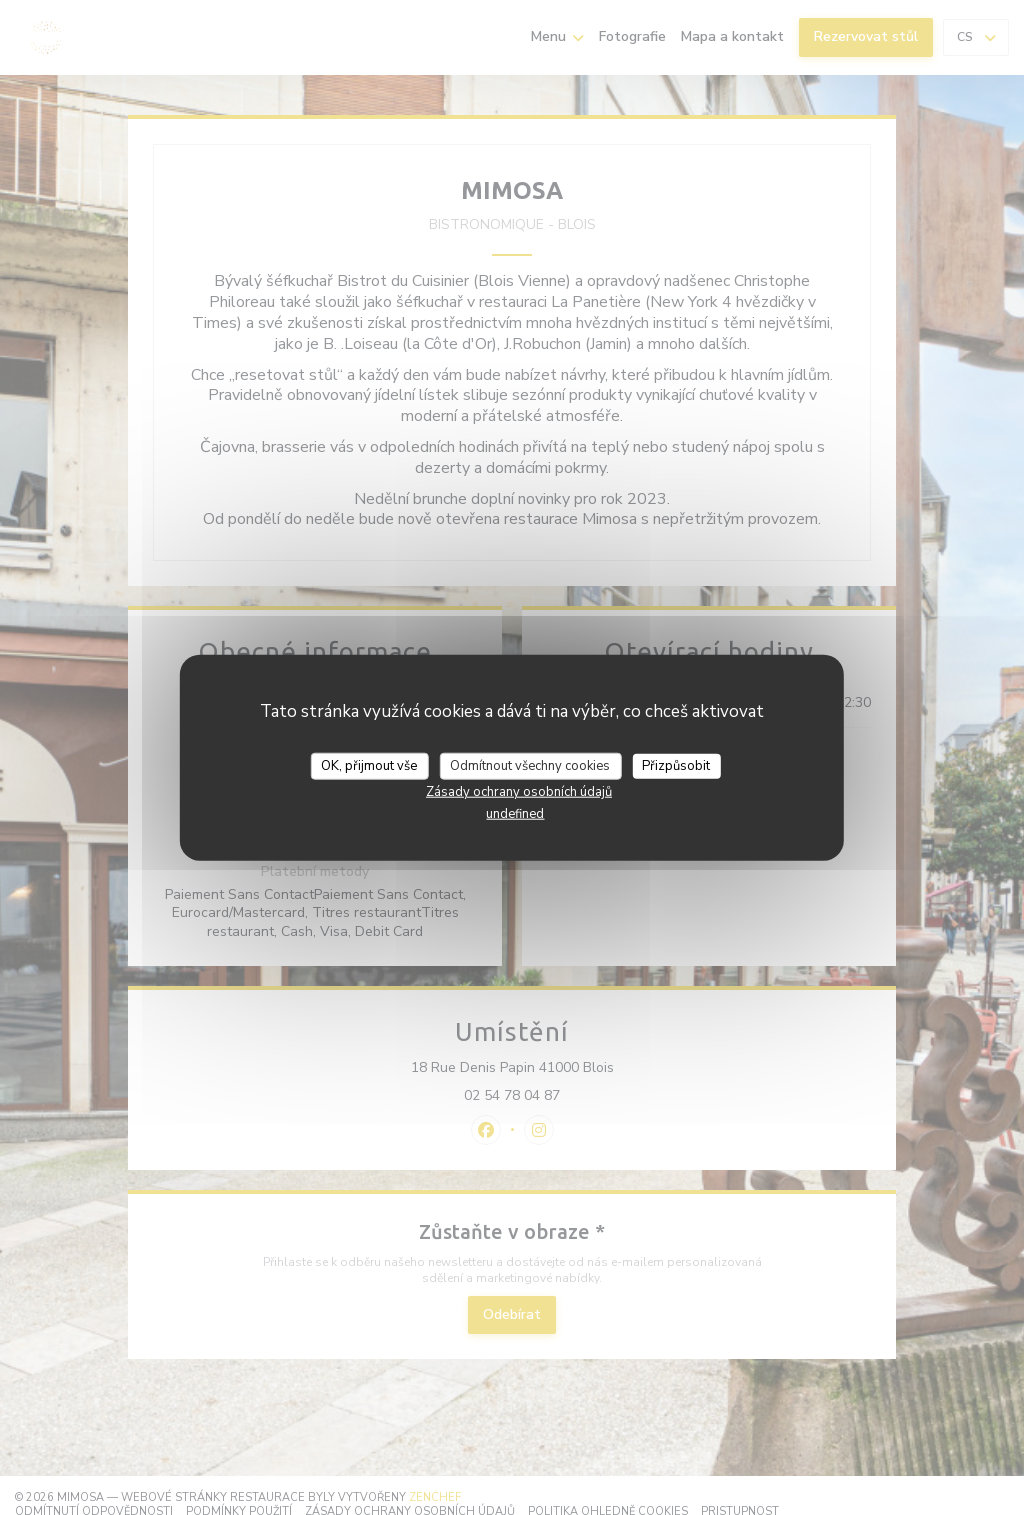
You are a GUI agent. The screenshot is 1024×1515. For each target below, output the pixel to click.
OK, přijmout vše (369, 765)
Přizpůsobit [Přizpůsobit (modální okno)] (676, 765)
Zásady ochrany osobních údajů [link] (519, 792)
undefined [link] (515, 814)
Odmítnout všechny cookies (530, 765)
